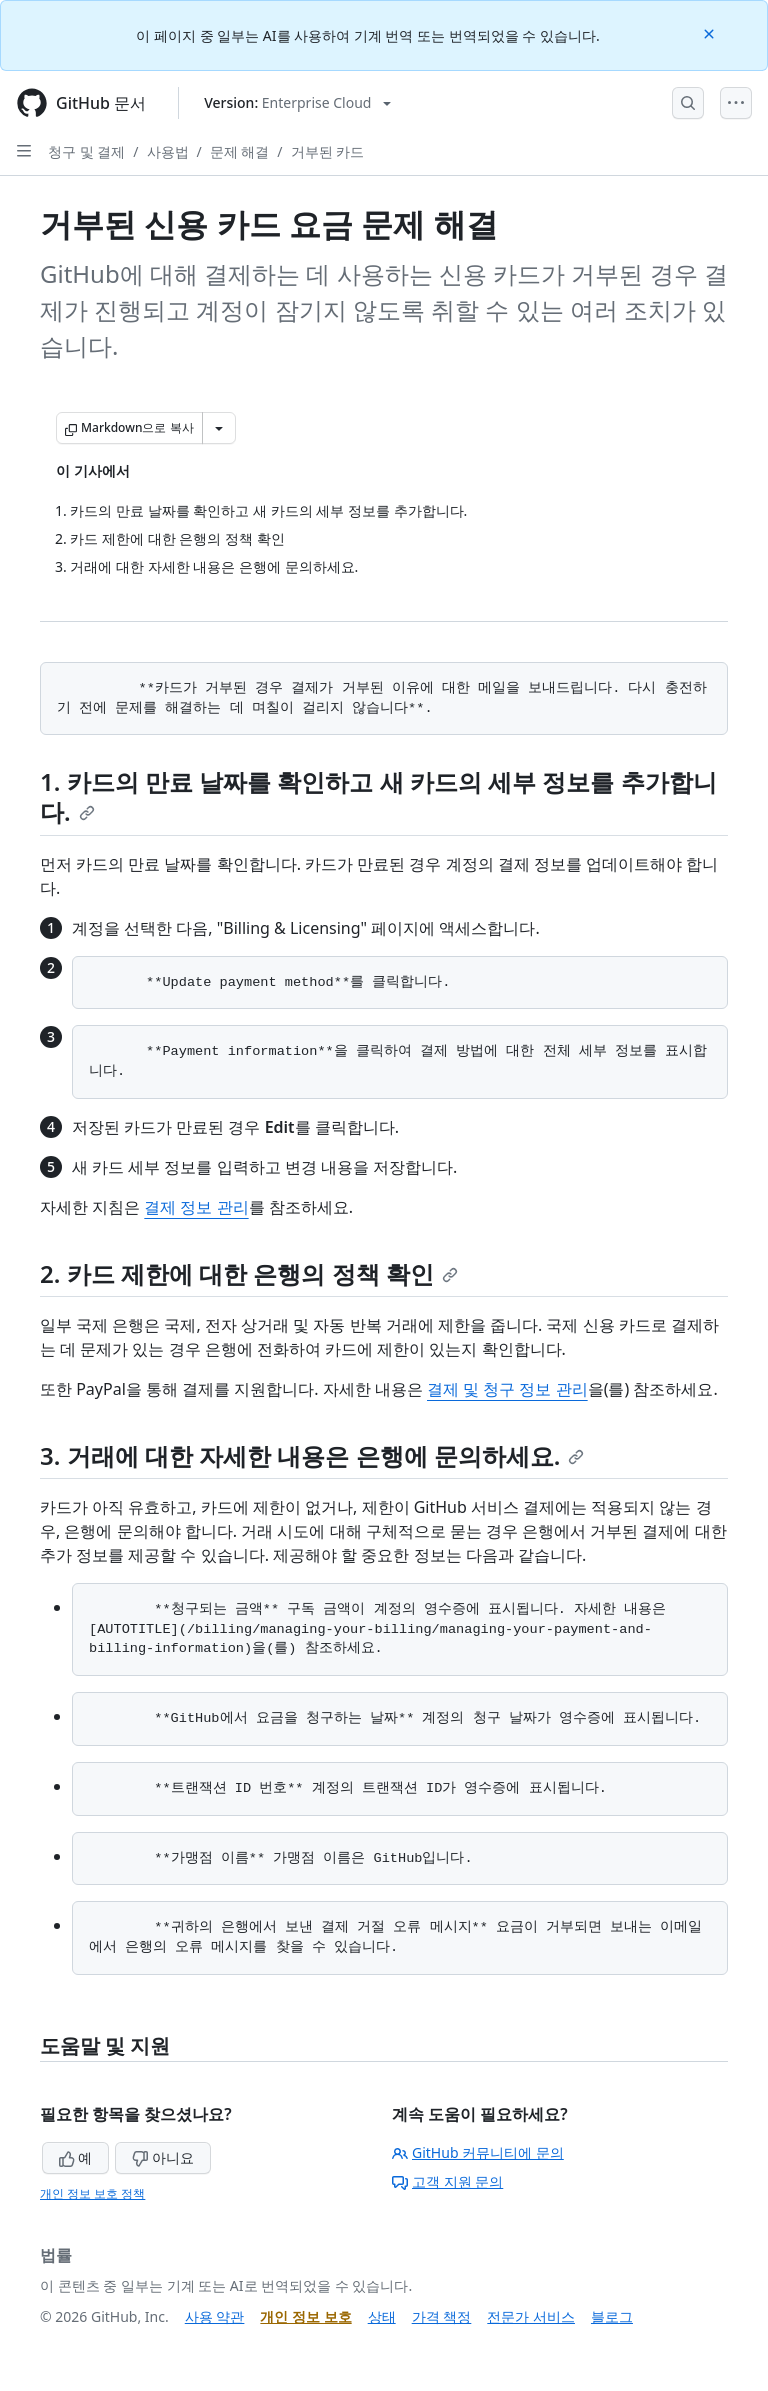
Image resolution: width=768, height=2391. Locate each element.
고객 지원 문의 (447, 2181)
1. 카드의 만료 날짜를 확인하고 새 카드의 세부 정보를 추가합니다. (378, 796)
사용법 (168, 151)
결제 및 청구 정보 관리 (507, 1389)
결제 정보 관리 (196, 1207)
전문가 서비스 (531, 2316)
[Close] (711, 32)
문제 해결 (240, 151)
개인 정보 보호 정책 (92, 2193)
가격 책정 (442, 2316)
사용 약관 (215, 2316)
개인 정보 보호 (305, 2316)
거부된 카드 (328, 151)
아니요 (163, 2157)
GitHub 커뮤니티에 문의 (478, 2152)
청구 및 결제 (86, 151)
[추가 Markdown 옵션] (219, 428)
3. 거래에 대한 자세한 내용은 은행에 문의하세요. (312, 1455)
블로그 (612, 2316)
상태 (382, 2316)
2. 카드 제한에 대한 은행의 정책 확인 (249, 1273)
